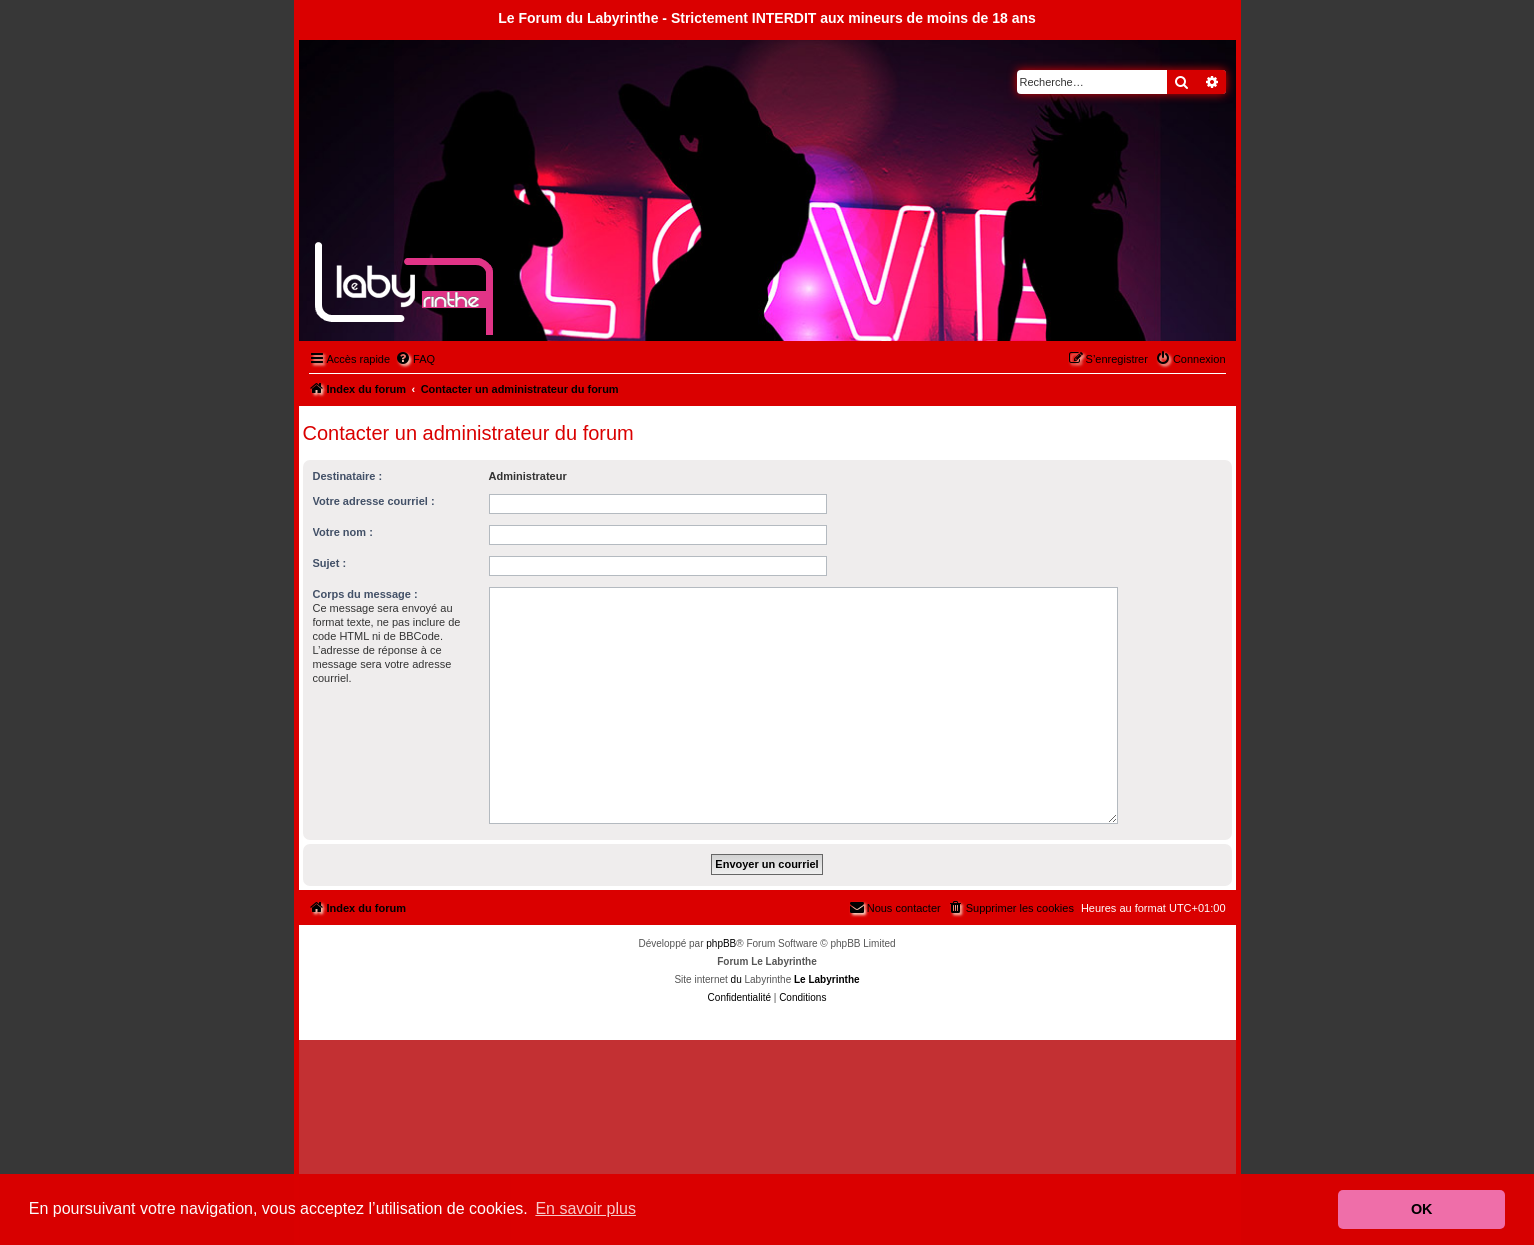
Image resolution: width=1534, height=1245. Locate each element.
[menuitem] (415, 359)
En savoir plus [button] (585, 1208)
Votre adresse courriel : (374, 501)
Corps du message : (365, 594)
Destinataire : (348, 476)
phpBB (721, 943)
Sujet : (330, 563)
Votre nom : (343, 532)
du (736, 979)
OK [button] (1422, 1209)
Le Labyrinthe (827, 979)
